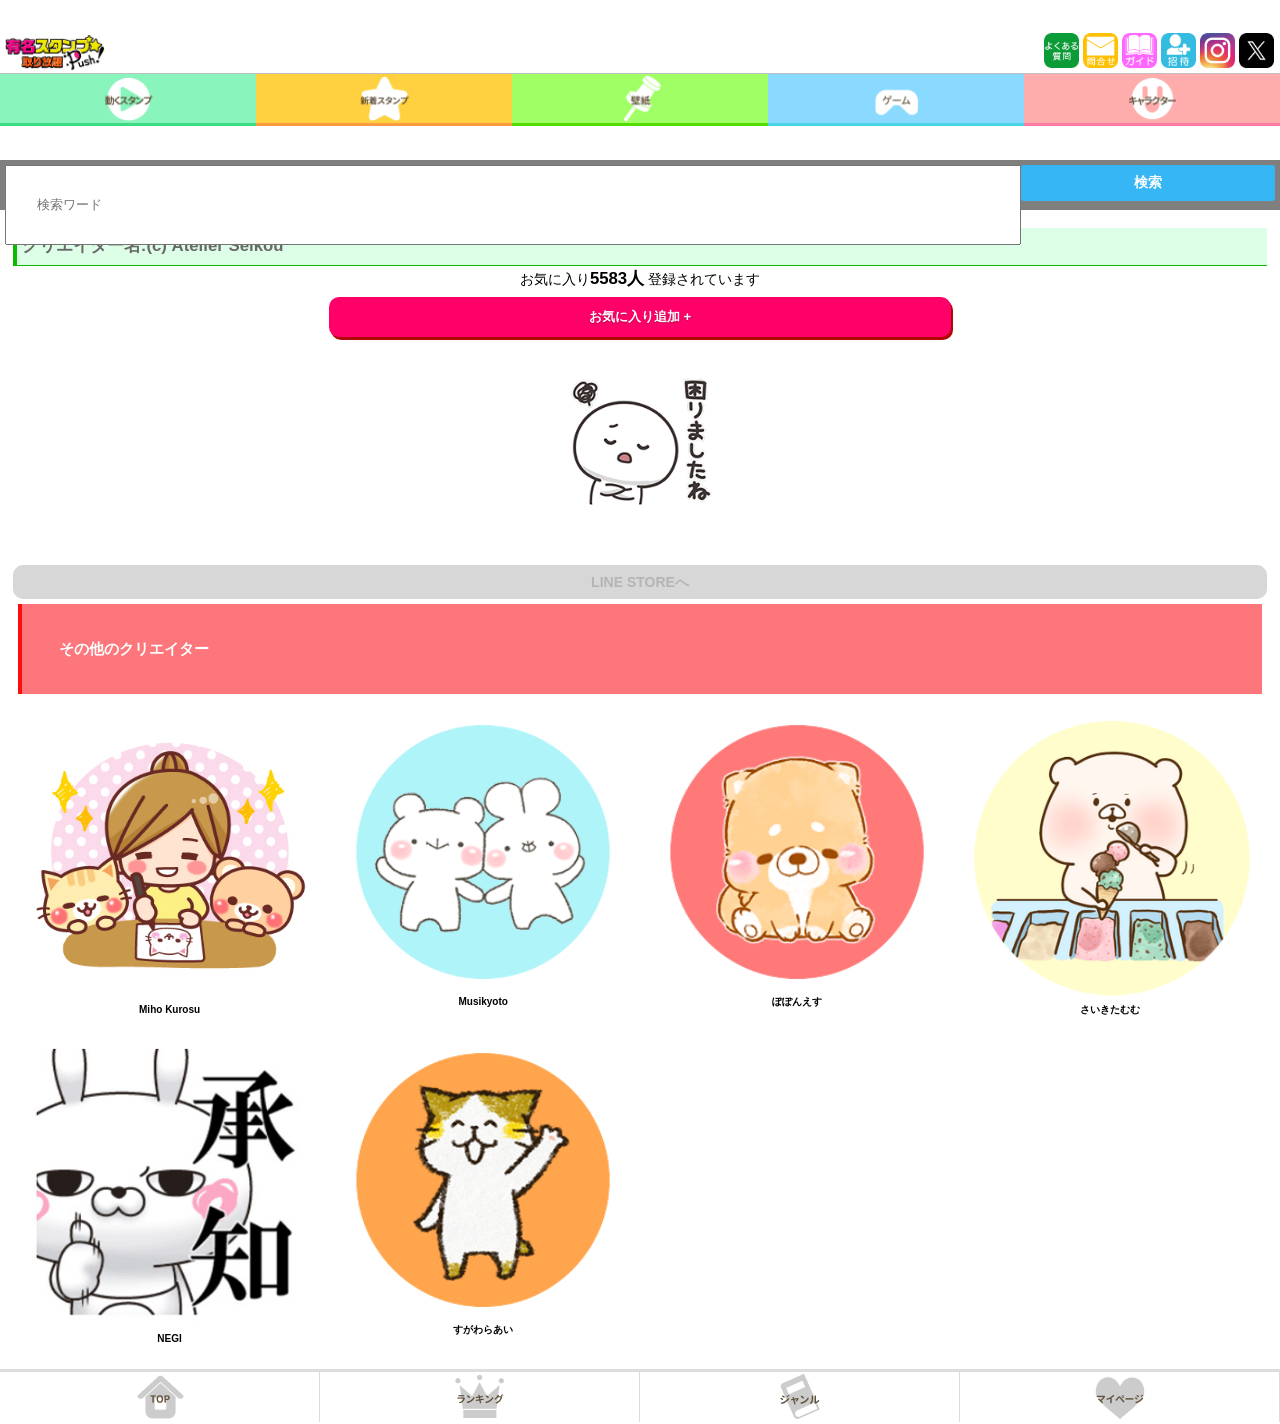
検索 (1148, 182)
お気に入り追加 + (640, 316)
